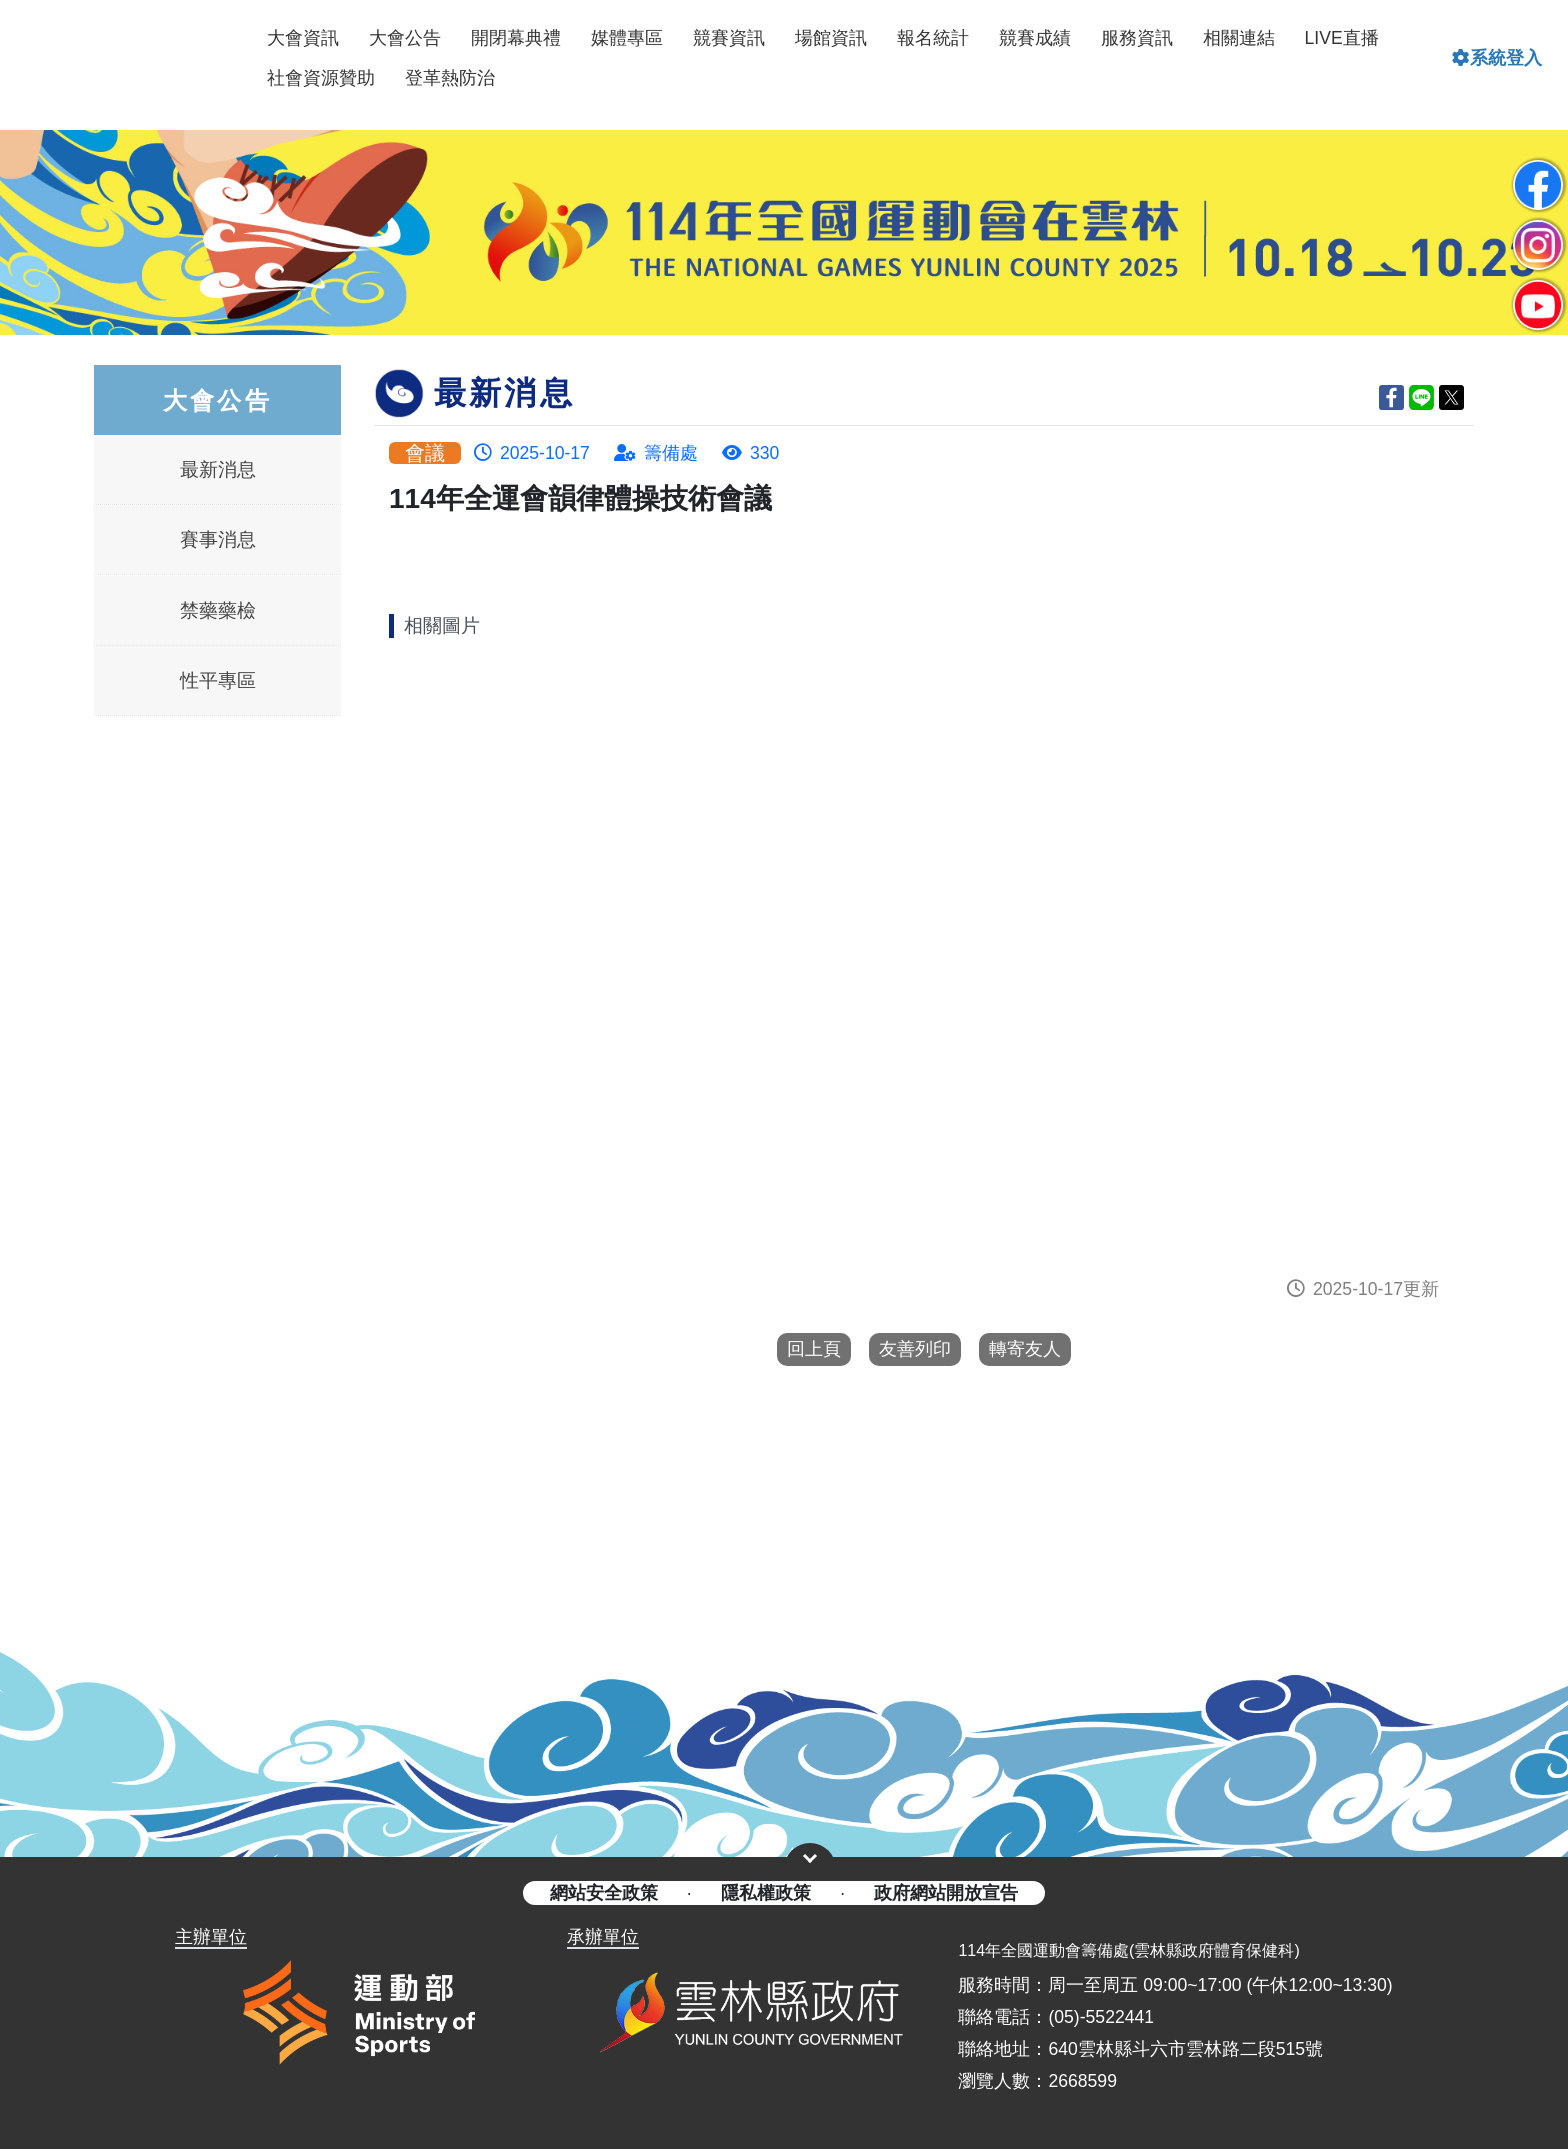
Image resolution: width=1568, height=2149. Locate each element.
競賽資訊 (729, 38)
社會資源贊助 (321, 78)
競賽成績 (1035, 38)
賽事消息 (218, 538)
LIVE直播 (1342, 38)
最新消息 (218, 468)
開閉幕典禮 (516, 38)
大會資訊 (303, 38)
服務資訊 (1137, 38)
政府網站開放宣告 (946, 1893)
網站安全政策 (604, 1893)
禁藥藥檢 (218, 609)
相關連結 (1239, 38)
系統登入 (1497, 58)
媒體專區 (627, 38)
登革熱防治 (450, 78)
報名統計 (933, 38)
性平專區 (218, 679)
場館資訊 (831, 38)
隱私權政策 (766, 1893)
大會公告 (405, 38)
